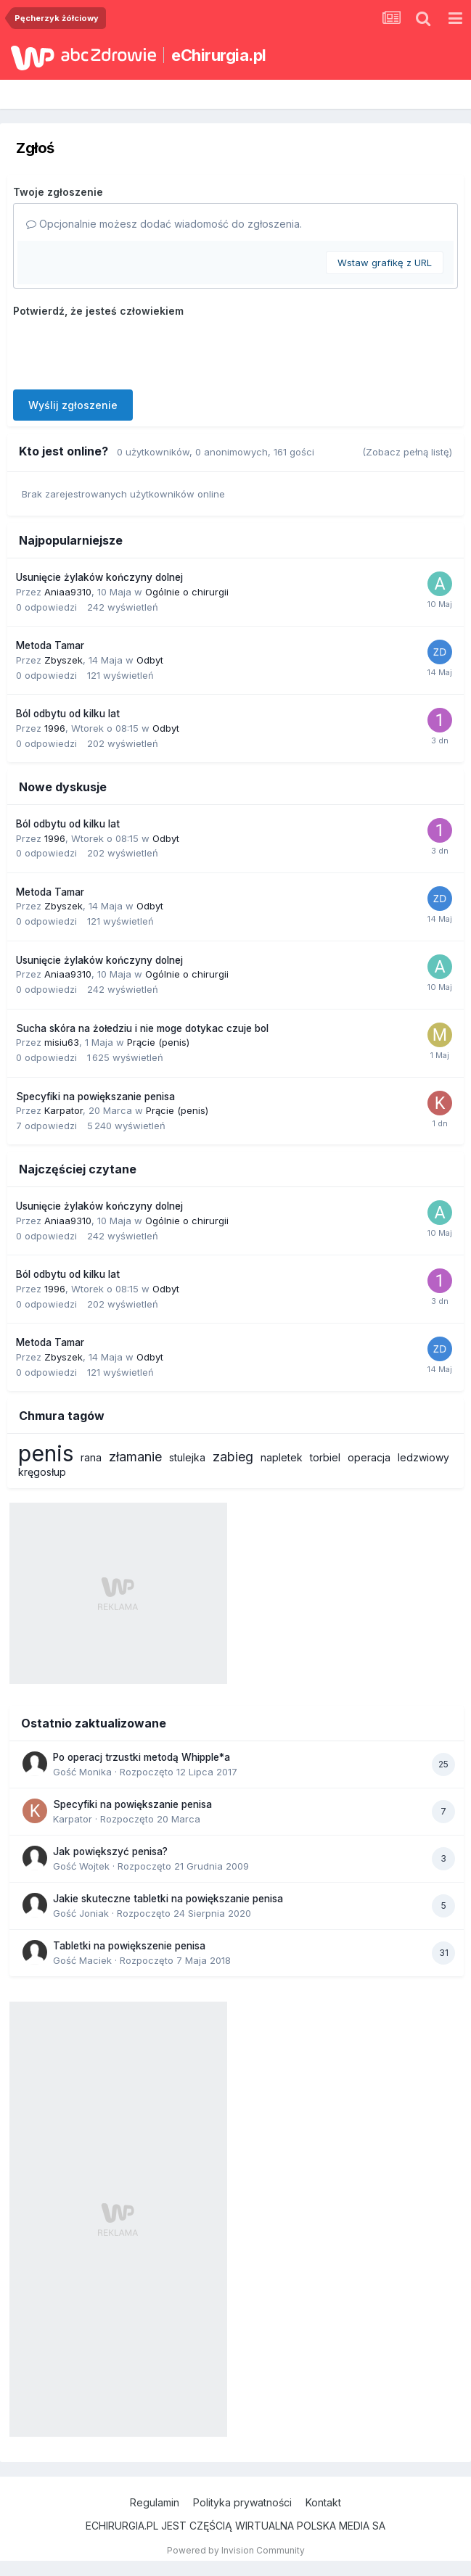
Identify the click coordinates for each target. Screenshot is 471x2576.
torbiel (325, 1457)
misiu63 (61, 1042)
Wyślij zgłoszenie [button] (73, 405)
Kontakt (323, 2502)
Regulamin (154, 2502)
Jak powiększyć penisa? (110, 1851)
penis (45, 1453)
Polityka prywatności (242, 2502)
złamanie (135, 1456)
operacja (369, 1457)
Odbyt (149, 660)
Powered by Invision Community (236, 2550)
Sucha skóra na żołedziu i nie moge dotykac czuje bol (142, 1028)
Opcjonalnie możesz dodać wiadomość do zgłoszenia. (164, 224)
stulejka (187, 1457)
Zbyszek (63, 660)
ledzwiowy (423, 1457)
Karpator (63, 1110)
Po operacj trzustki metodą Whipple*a (141, 1757)
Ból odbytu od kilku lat (68, 713)
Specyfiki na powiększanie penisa (95, 1096)
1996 (54, 728)
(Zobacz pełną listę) (407, 452)
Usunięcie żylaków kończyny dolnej (99, 577)
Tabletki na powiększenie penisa (129, 1946)
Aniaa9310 (67, 592)
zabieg (233, 1456)
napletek (282, 1457)
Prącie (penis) (158, 1042)
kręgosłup (42, 1472)
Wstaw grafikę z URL (384, 262)
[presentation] (123, 350)
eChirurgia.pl (218, 55)
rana (91, 1457)
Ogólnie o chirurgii (187, 592)
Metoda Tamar (50, 645)
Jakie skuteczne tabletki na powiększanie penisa (168, 1898)
